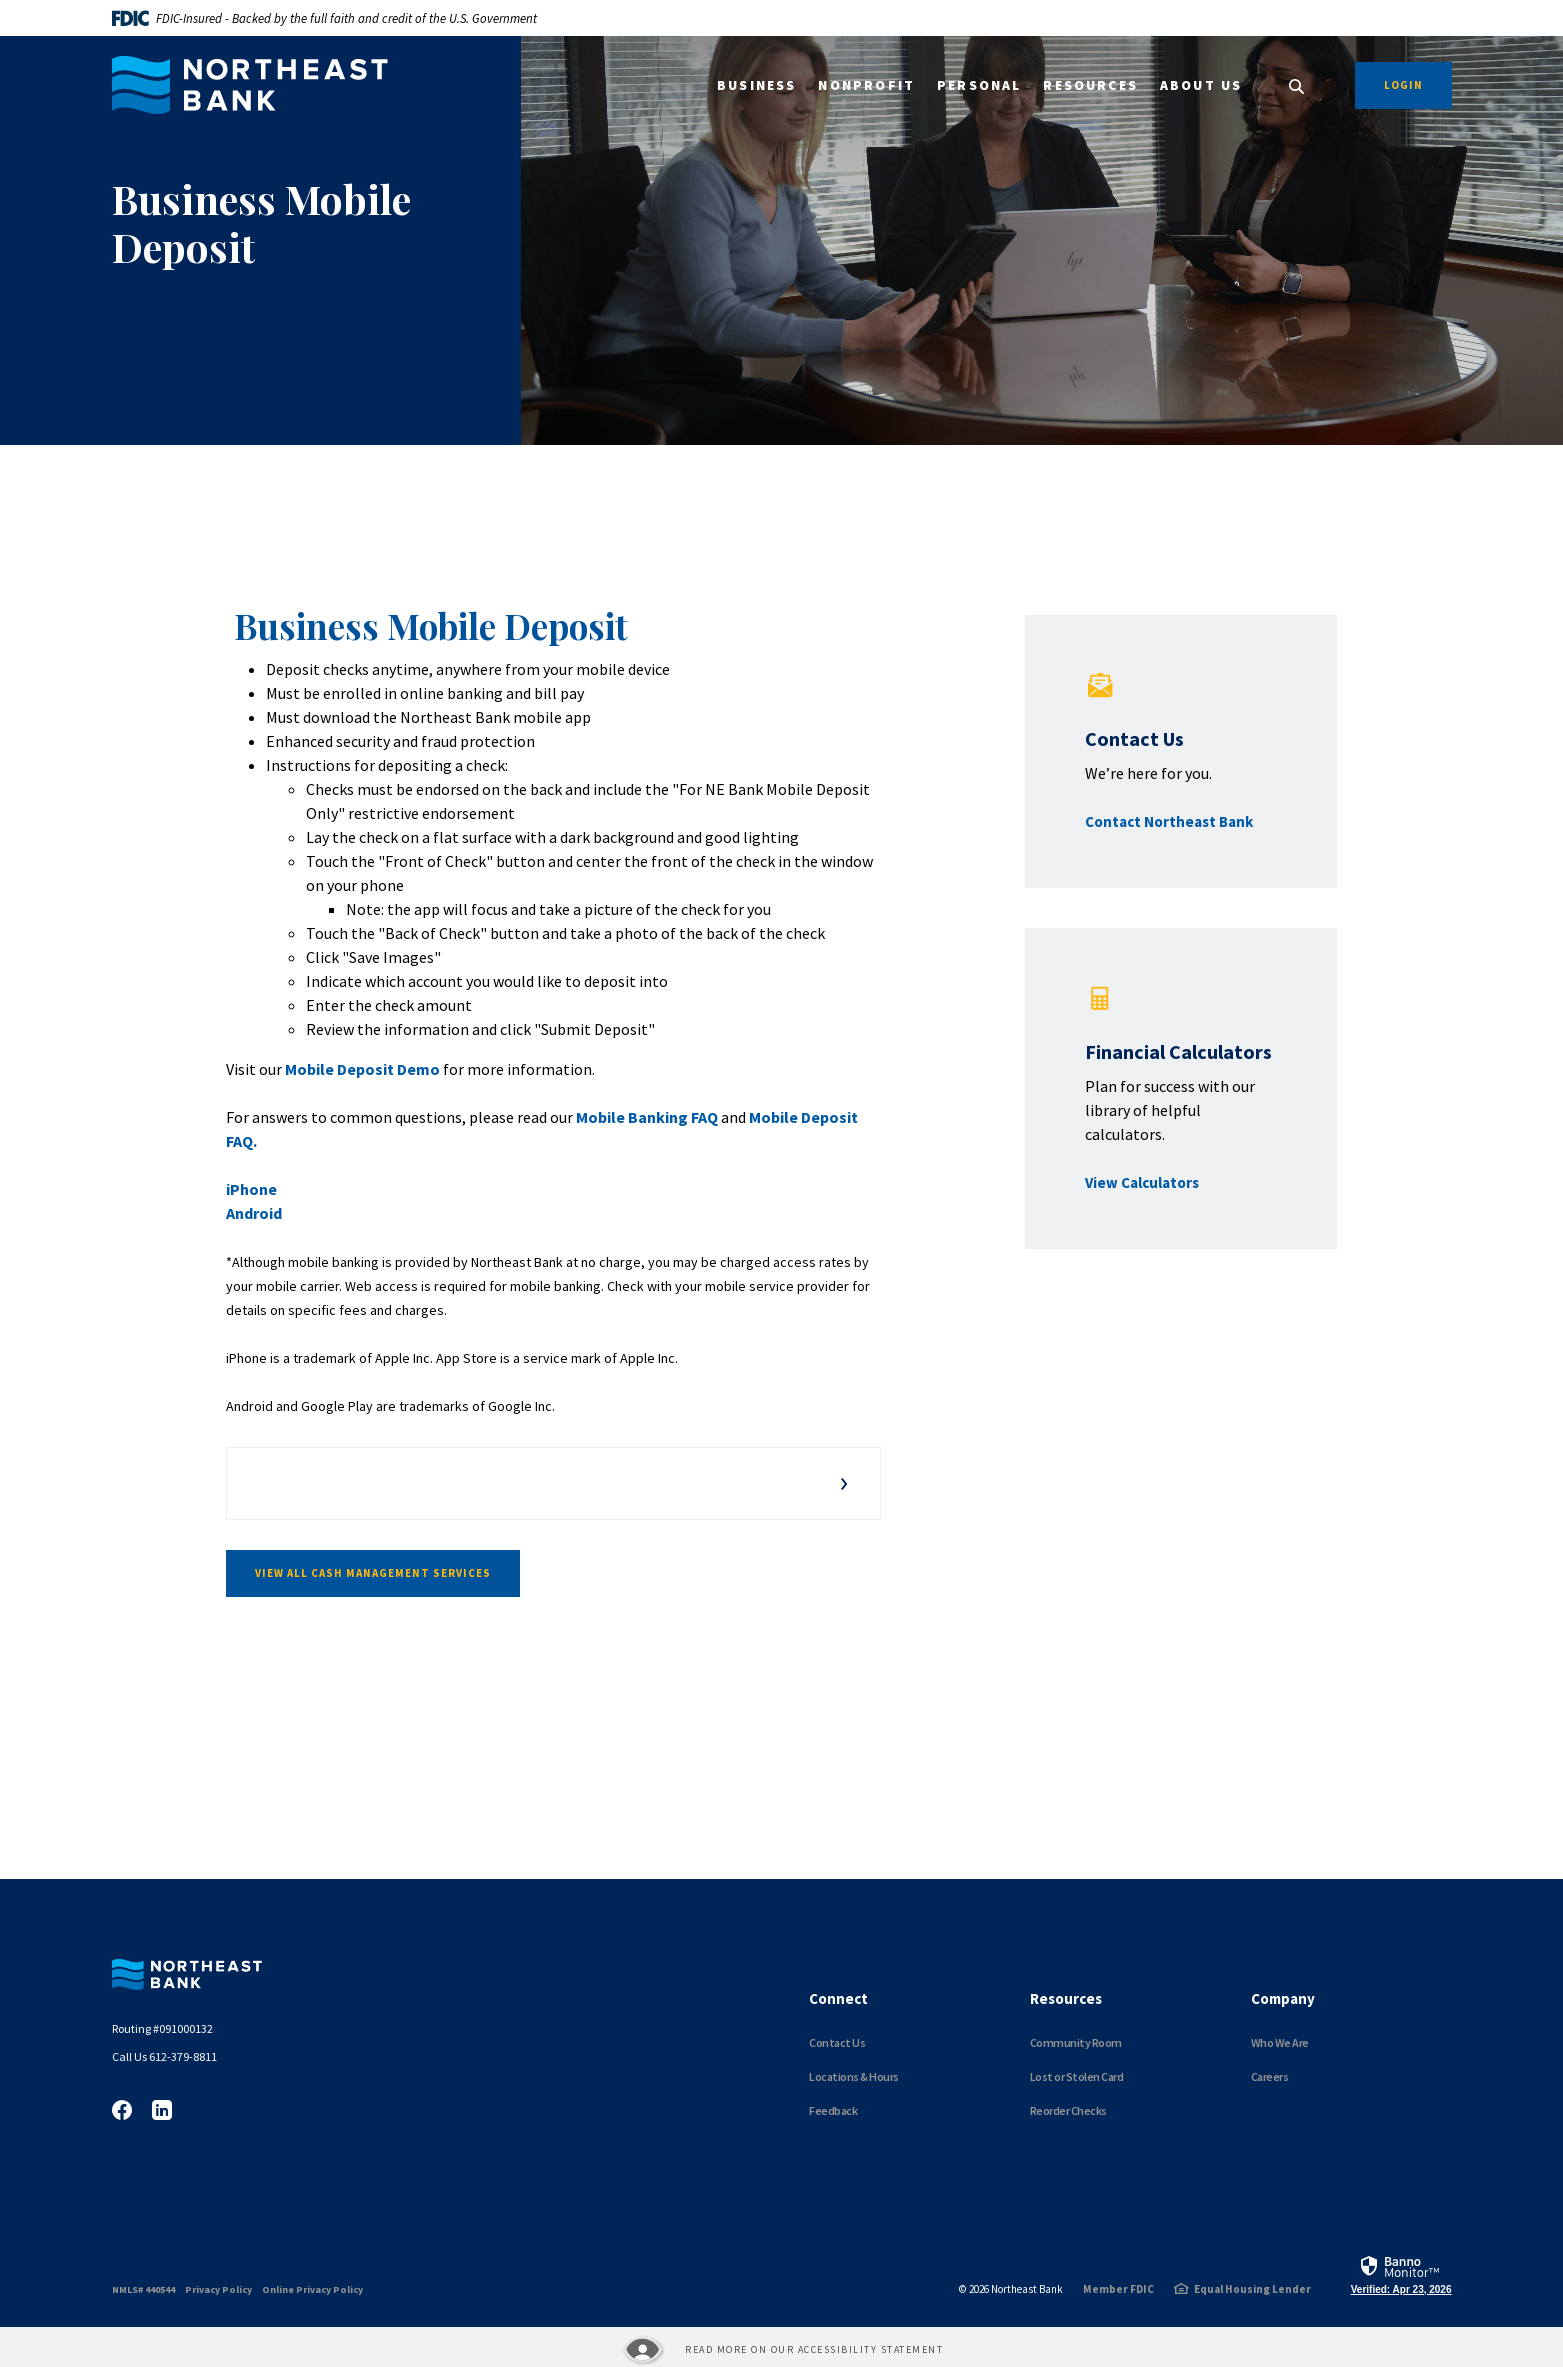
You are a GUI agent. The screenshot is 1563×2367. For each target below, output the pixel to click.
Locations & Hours (854, 2076)
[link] (1401, 2274)
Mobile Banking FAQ (647, 1117)
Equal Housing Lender (1252, 2289)
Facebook (122, 2110)
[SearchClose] (1297, 86)
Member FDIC (1118, 2289)
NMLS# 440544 (143, 2289)
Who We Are (1280, 2042)
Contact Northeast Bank (1169, 821)
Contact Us (837, 2042)
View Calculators (1142, 1182)
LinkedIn (162, 2110)
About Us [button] (1201, 85)
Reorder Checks (1068, 2110)
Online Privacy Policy (312, 2289)
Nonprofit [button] (866, 85)
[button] (553, 1483)
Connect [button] (838, 1998)
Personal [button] (979, 85)
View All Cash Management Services (373, 1573)
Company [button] (1283, 1998)
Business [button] (756, 85)
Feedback (833, 2110)
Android (254, 1213)
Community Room (1076, 2042)
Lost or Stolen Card (1077, 2076)
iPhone (251, 1189)
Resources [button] (1090, 85)
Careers (1270, 2076)
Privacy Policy (218, 2289)
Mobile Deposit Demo (361, 1069)
